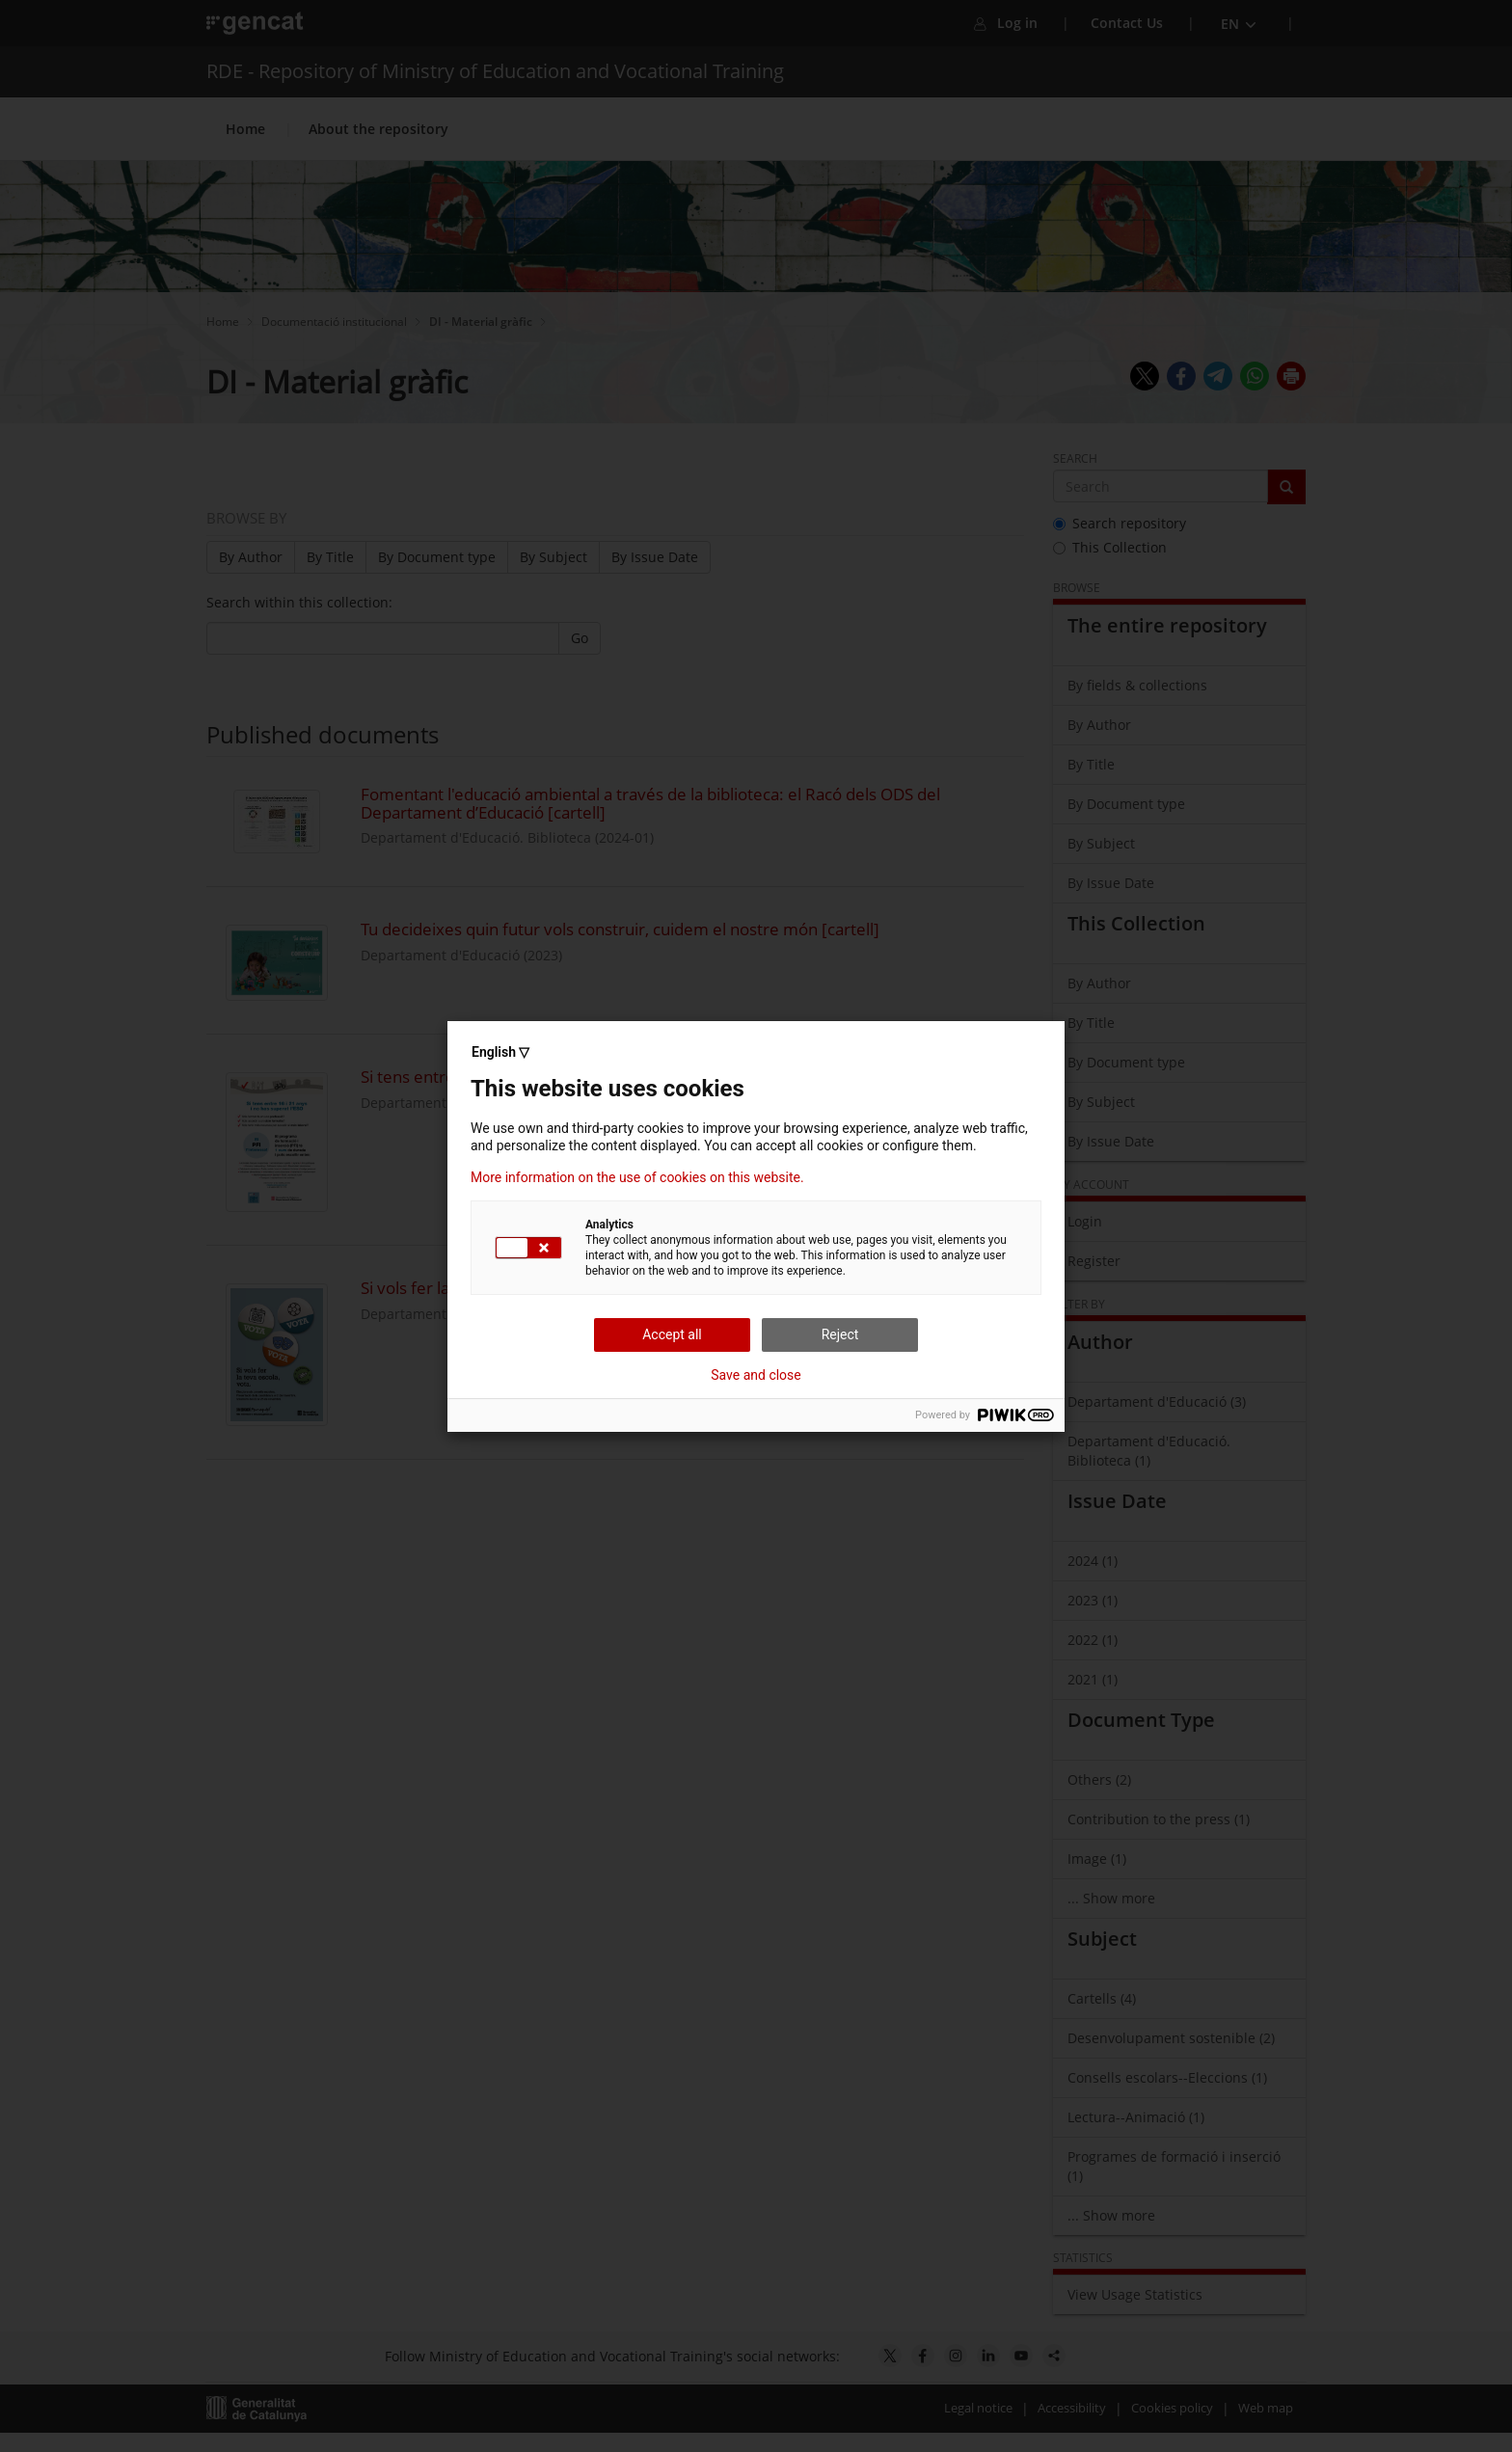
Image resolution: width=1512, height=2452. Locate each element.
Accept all (672, 1334)
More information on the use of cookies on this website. (637, 1177)
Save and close (756, 1375)
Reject (840, 1334)
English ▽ (500, 1052)
